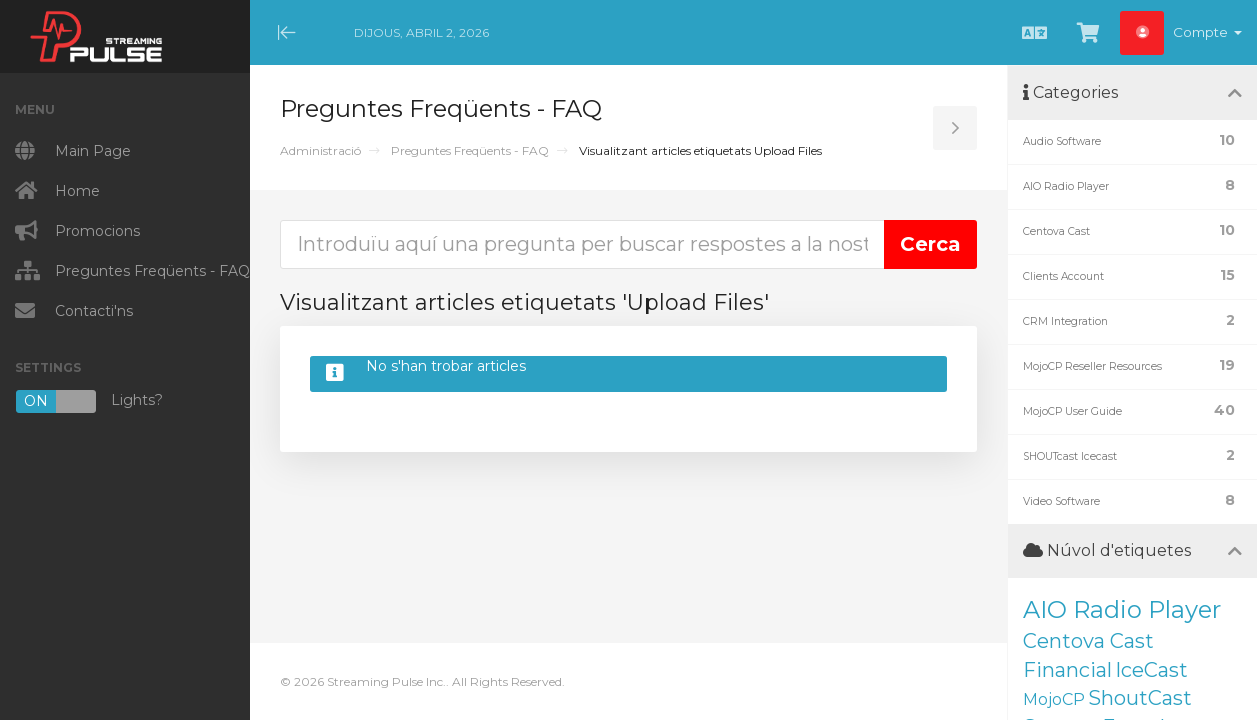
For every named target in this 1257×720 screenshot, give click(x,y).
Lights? (89, 401)
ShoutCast (1140, 698)
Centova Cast (1088, 641)
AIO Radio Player (1122, 609)
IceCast (1151, 670)
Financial (1067, 670)
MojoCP (1054, 699)
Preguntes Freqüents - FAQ (470, 150)
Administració (320, 150)
